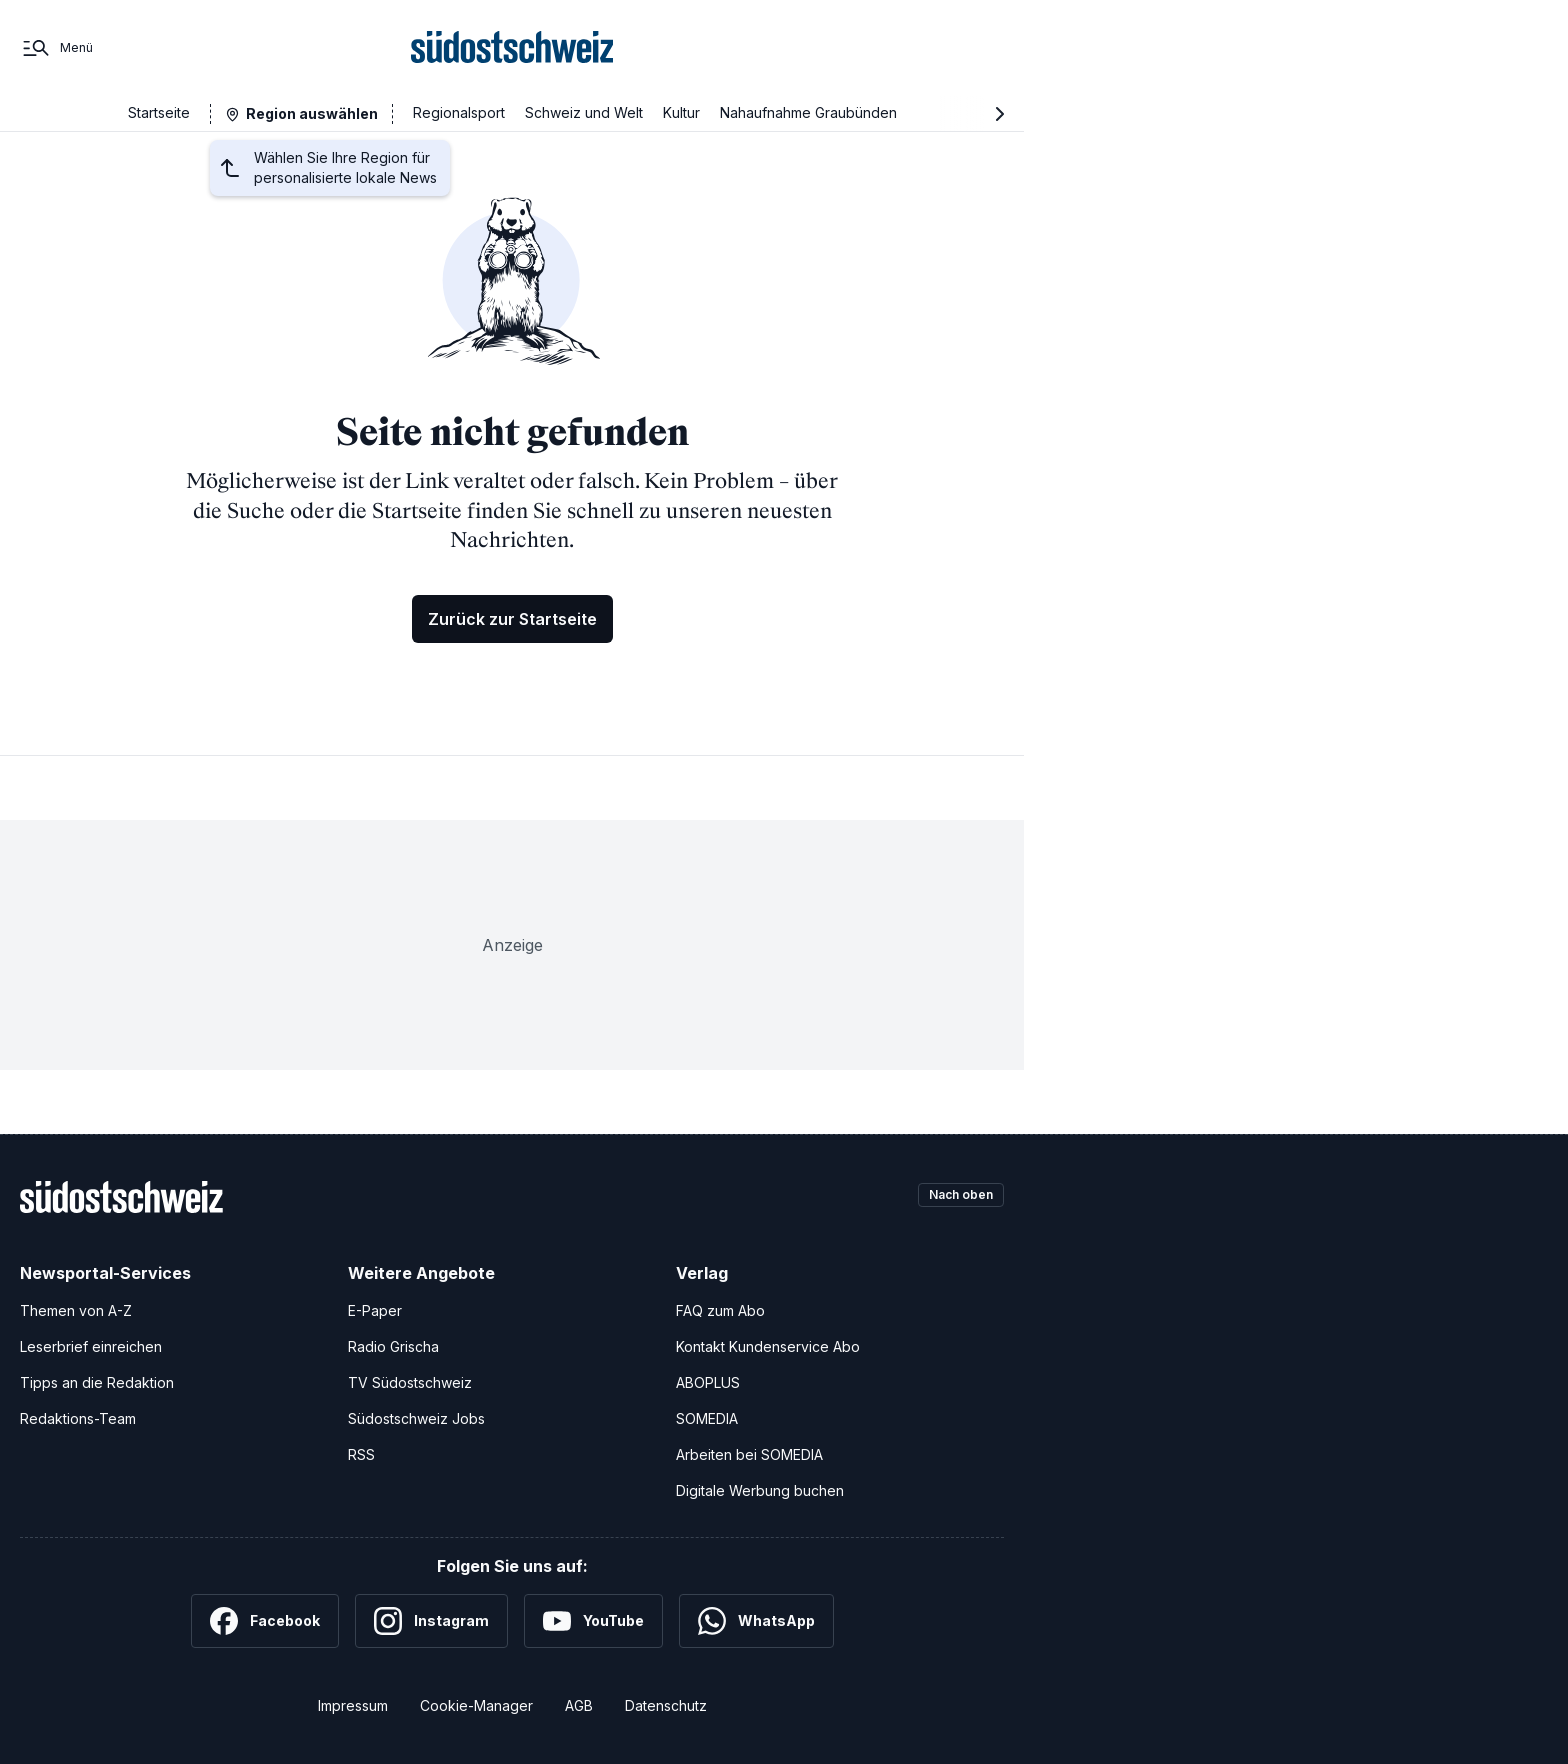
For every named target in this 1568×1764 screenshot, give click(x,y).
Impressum (353, 1705)
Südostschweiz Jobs (416, 1418)
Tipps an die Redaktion (97, 1382)
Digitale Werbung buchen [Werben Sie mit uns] (760, 1490)
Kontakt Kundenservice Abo (768, 1346)
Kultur (681, 112)
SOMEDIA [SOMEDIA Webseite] (707, 1418)
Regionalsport (459, 112)
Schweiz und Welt (584, 112)
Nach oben (952, 1196)
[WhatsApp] (756, 1621)
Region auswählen (312, 113)
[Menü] (56, 48)
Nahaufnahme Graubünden (808, 112)
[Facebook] (265, 1621)
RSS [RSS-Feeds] (361, 1454)
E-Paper (375, 1310)
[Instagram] (431, 1621)
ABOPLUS (708, 1382)
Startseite (159, 112)
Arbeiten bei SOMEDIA (749, 1454)
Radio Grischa (393, 1346)
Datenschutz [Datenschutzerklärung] (666, 1705)
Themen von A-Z (76, 1310)
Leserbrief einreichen (91, 1346)
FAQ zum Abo (720, 1310)
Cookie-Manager (476, 1705)
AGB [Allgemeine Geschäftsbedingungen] (579, 1705)
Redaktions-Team (78, 1418)
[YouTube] (593, 1621)
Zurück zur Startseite (512, 619)
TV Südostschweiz (410, 1382)
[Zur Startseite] (512, 48)
